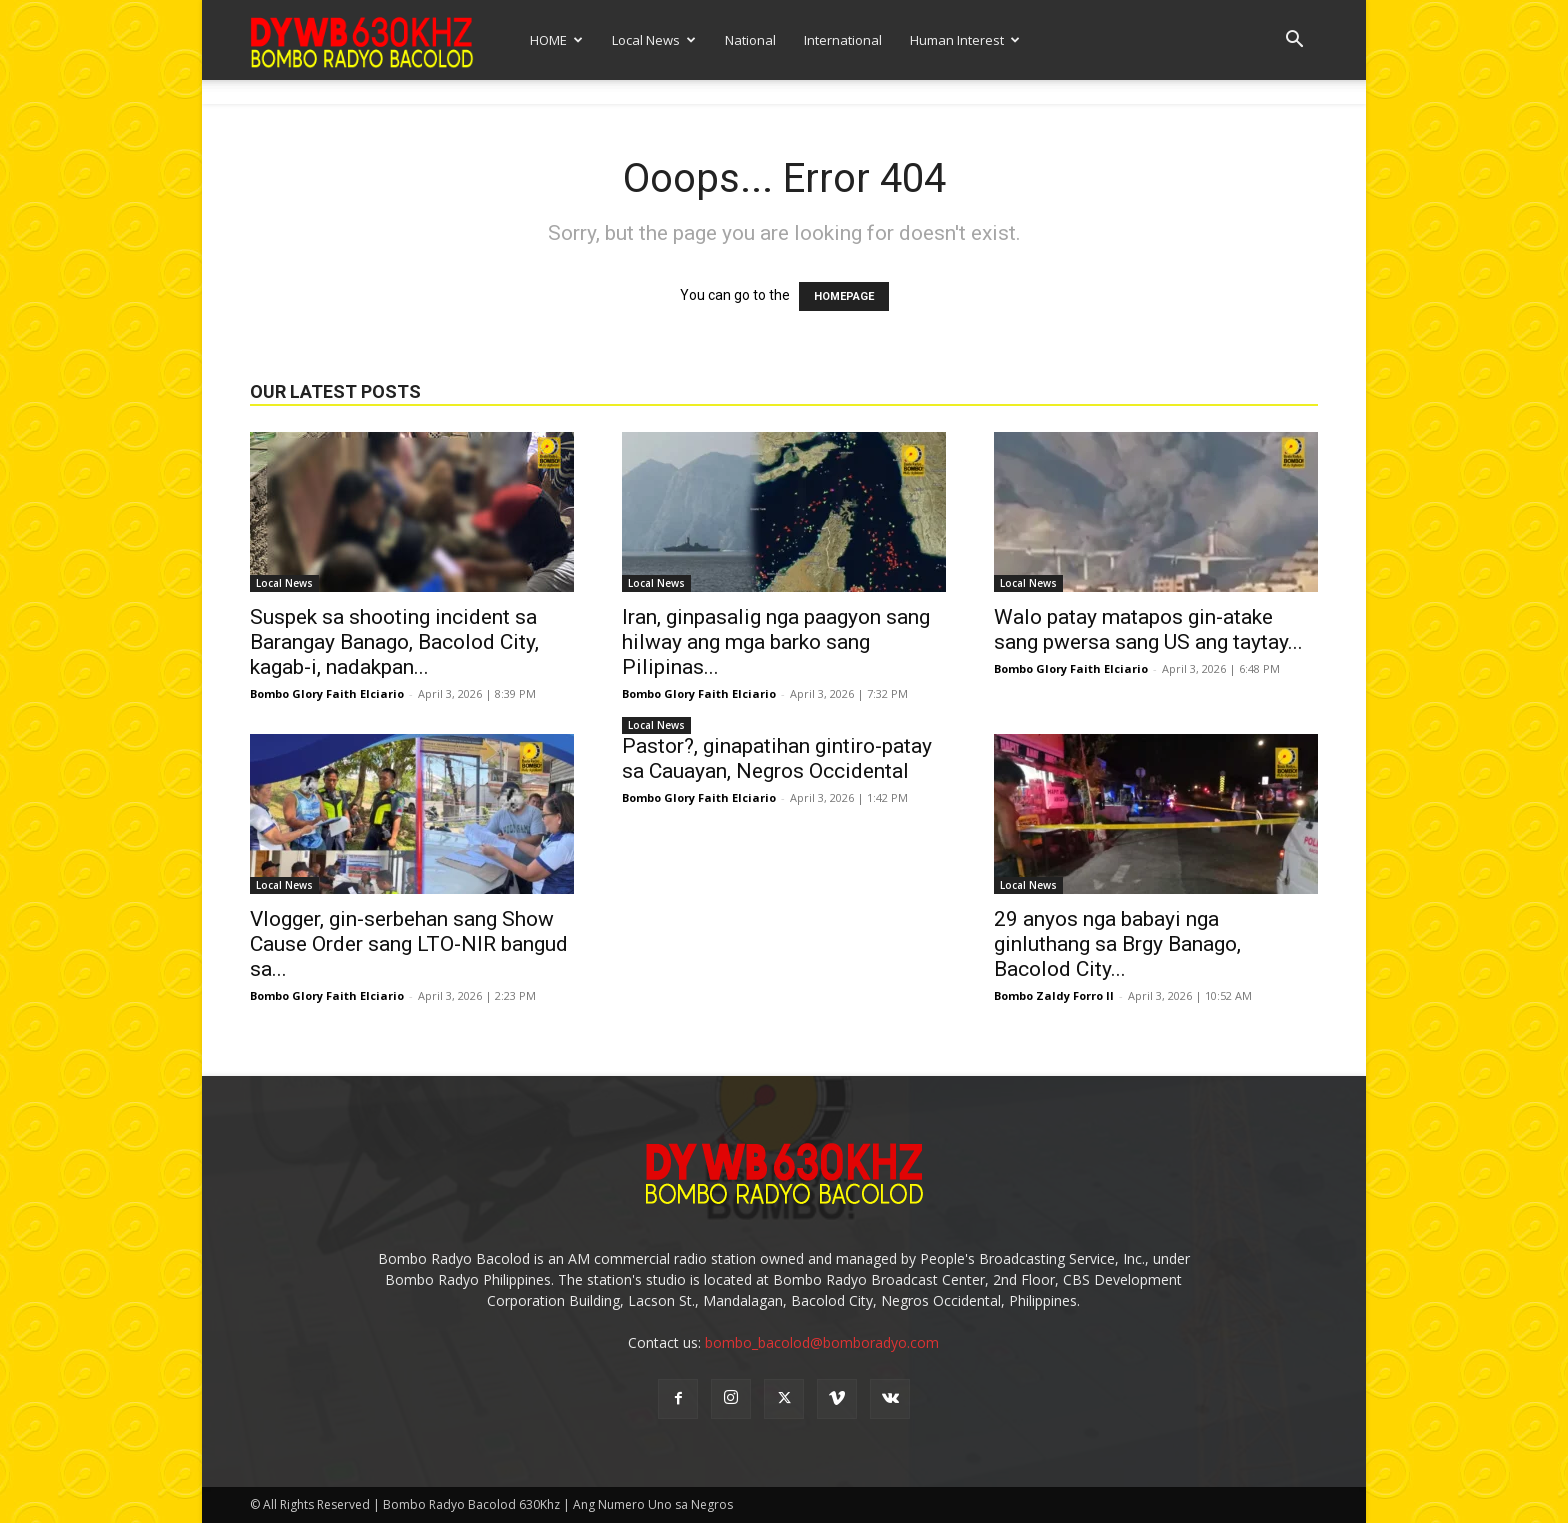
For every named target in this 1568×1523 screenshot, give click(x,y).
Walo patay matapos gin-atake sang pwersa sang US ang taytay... (1148, 629)
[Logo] (362, 39)
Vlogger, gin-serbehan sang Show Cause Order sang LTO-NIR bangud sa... (409, 944)
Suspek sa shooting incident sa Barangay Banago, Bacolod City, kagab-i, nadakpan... (394, 642)
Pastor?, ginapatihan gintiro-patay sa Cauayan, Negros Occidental (777, 758)
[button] (1294, 41)
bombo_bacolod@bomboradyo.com (822, 1342)
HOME (556, 40)
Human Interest (965, 40)
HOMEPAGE (844, 296)
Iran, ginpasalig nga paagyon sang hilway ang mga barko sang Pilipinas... (776, 642)
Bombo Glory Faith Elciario (327, 693)
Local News (654, 40)
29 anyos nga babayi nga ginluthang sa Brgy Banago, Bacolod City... (1117, 944)
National (750, 40)
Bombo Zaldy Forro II (1054, 995)
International (843, 40)
